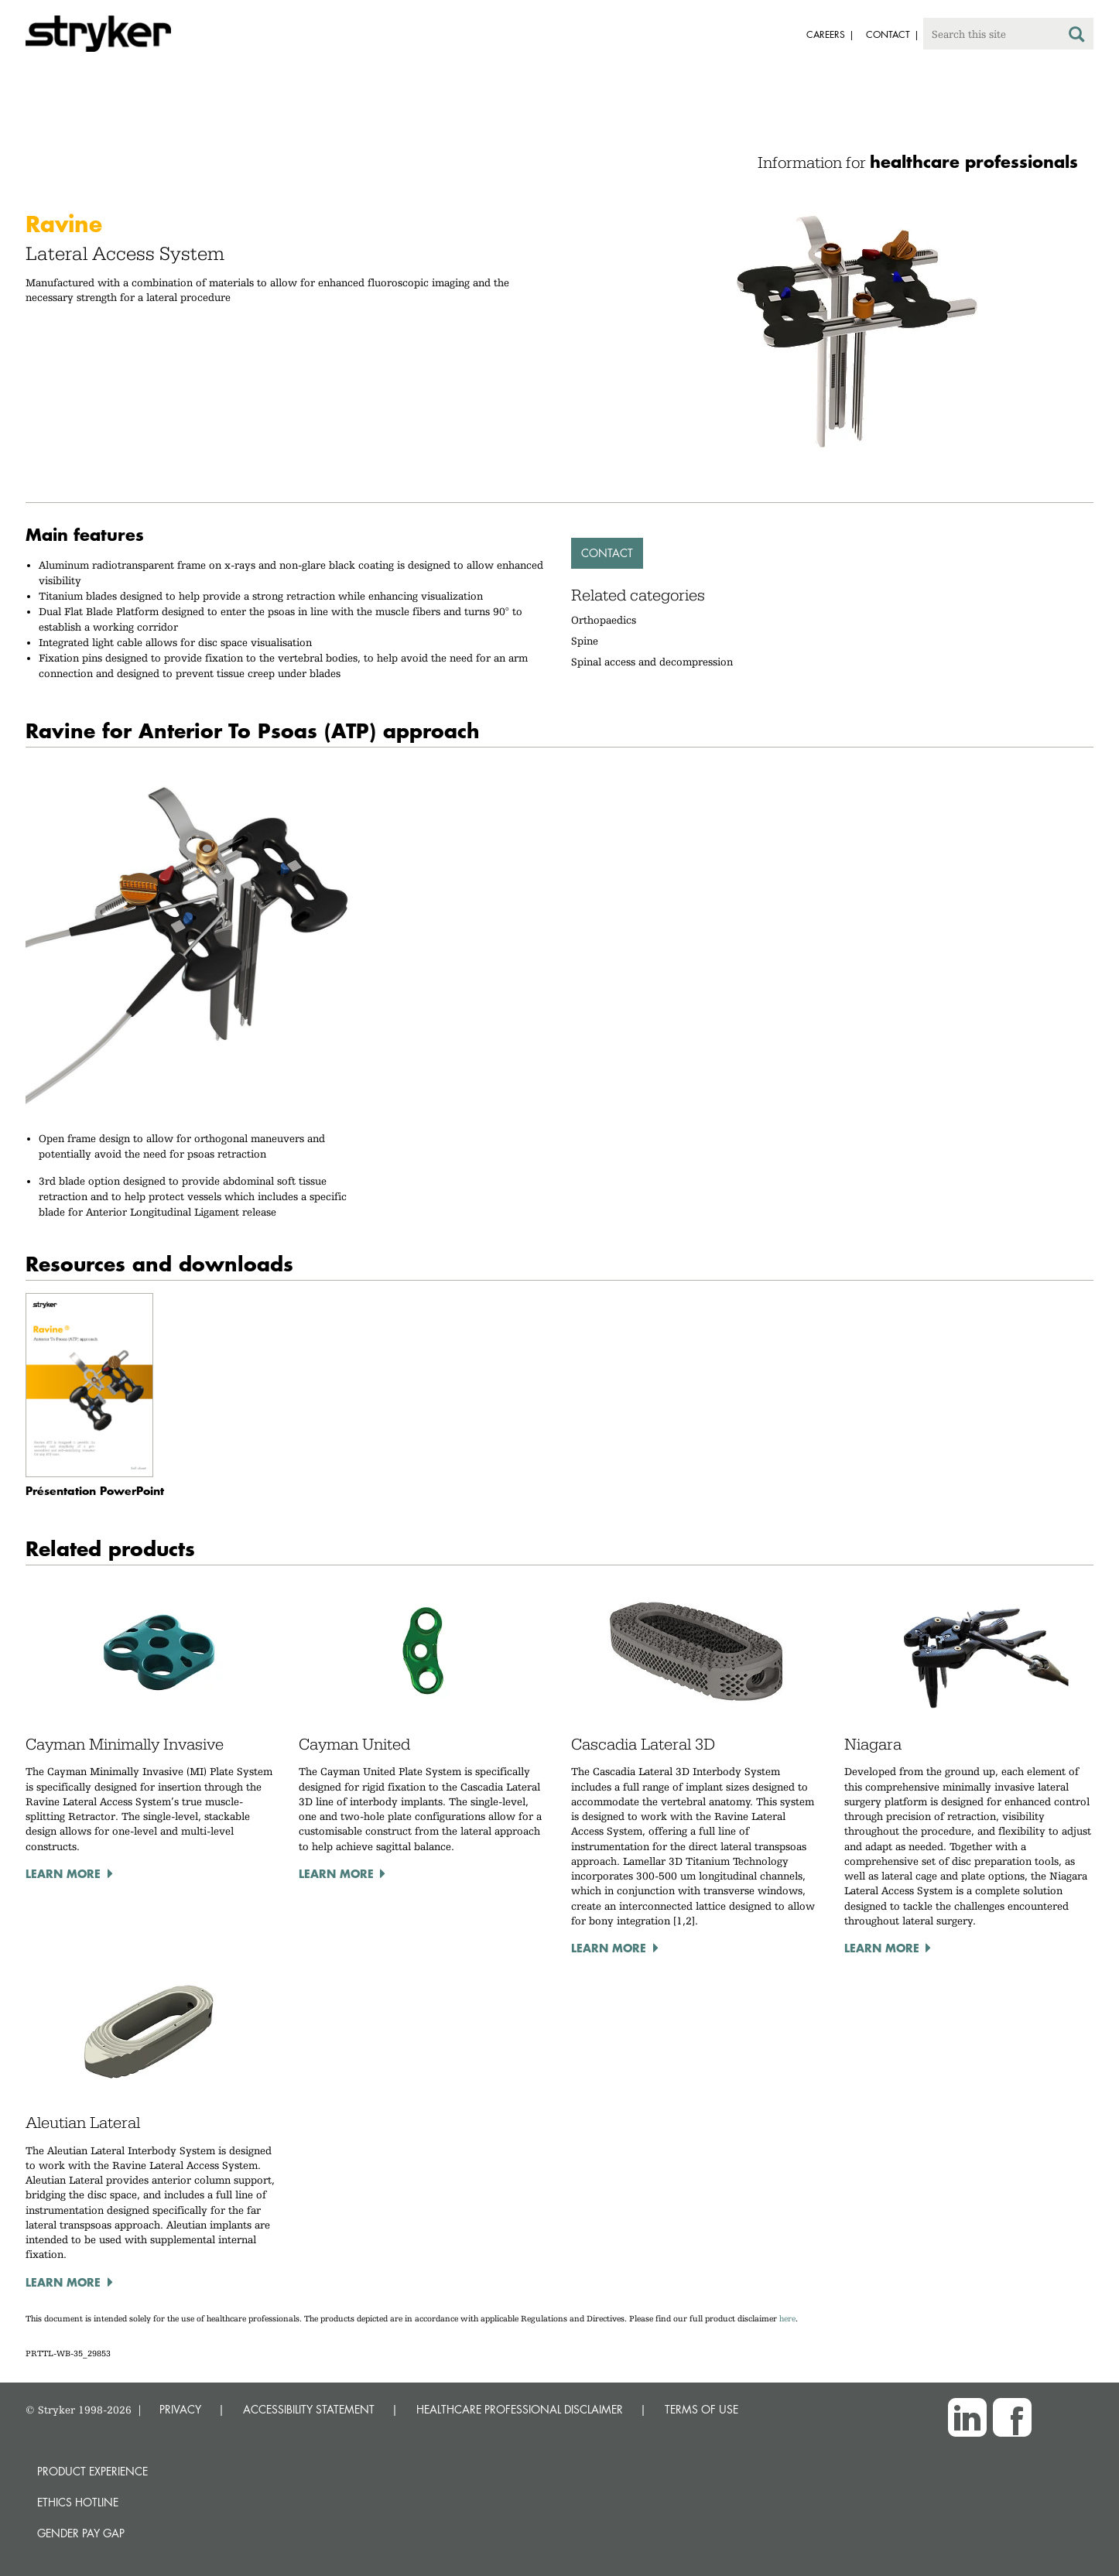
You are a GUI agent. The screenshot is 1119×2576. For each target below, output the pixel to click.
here (787, 2319)
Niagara (873, 1744)
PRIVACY (180, 2409)
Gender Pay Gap (81, 2533)
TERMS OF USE (701, 2409)
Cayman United (354, 1744)
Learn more (63, 1873)
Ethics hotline (77, 2502)
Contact (607, 553)
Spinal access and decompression (652, 661)
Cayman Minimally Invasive (125, 1744)
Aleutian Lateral (83, 2122)
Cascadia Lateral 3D (643, 1744)
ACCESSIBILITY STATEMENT (309, 2409)
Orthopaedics (603, 620)
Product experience (92, 2471)
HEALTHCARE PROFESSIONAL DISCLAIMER (519, 2409)
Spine (584, 641)
